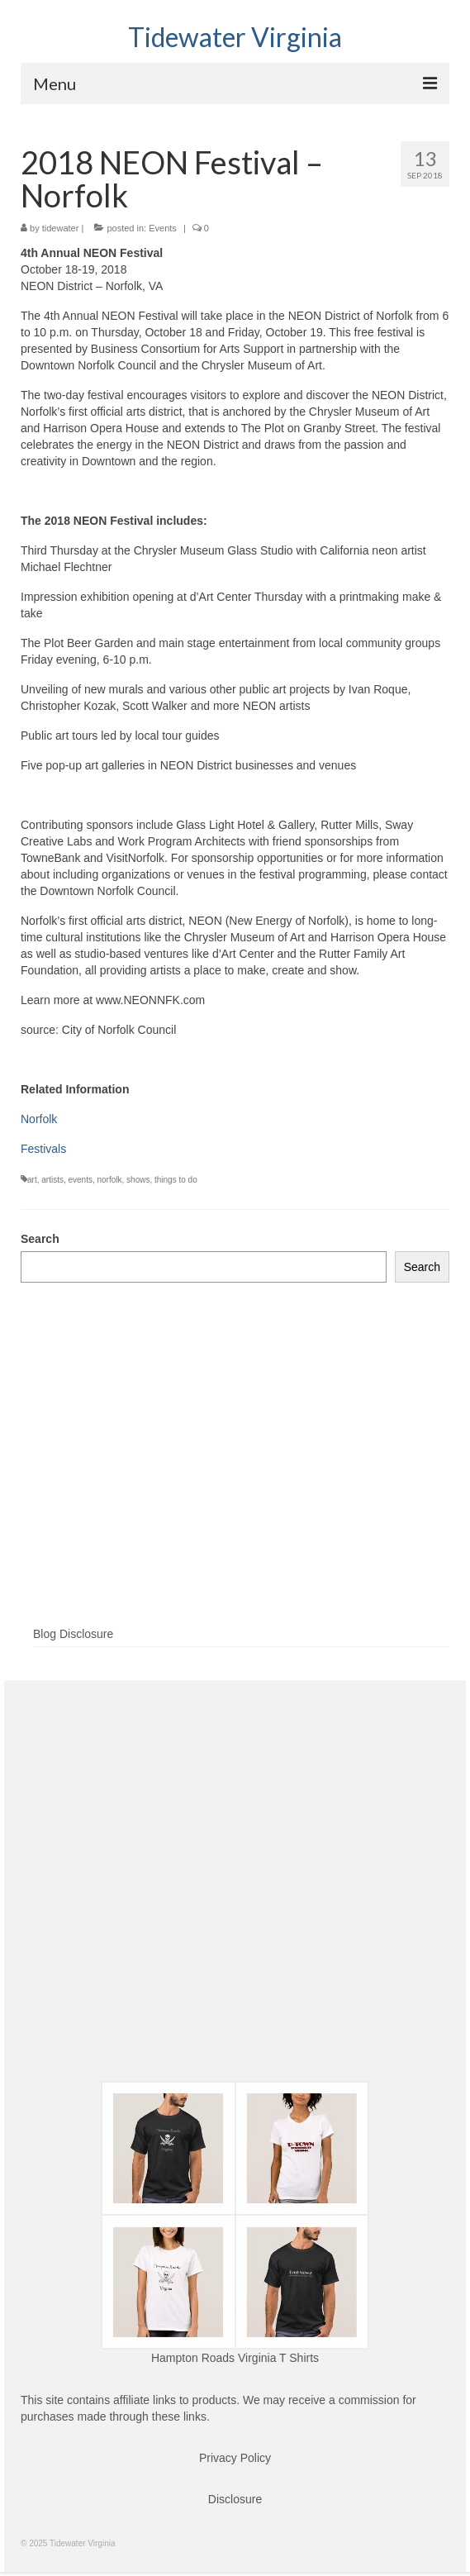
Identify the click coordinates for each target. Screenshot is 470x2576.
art (32, 1179)
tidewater (60, 228)
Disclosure (235, 2499)
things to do (175, 1179)
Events (163, 228)
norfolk (109, 1179)
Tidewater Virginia (235, 37)
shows (138, 1179)
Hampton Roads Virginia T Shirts (235, 2357)
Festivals (43, 1148)
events (80, 1179)
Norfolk (39, 1119)
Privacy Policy (235, 2457)
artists (52, 1179)
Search (40, 1238)
